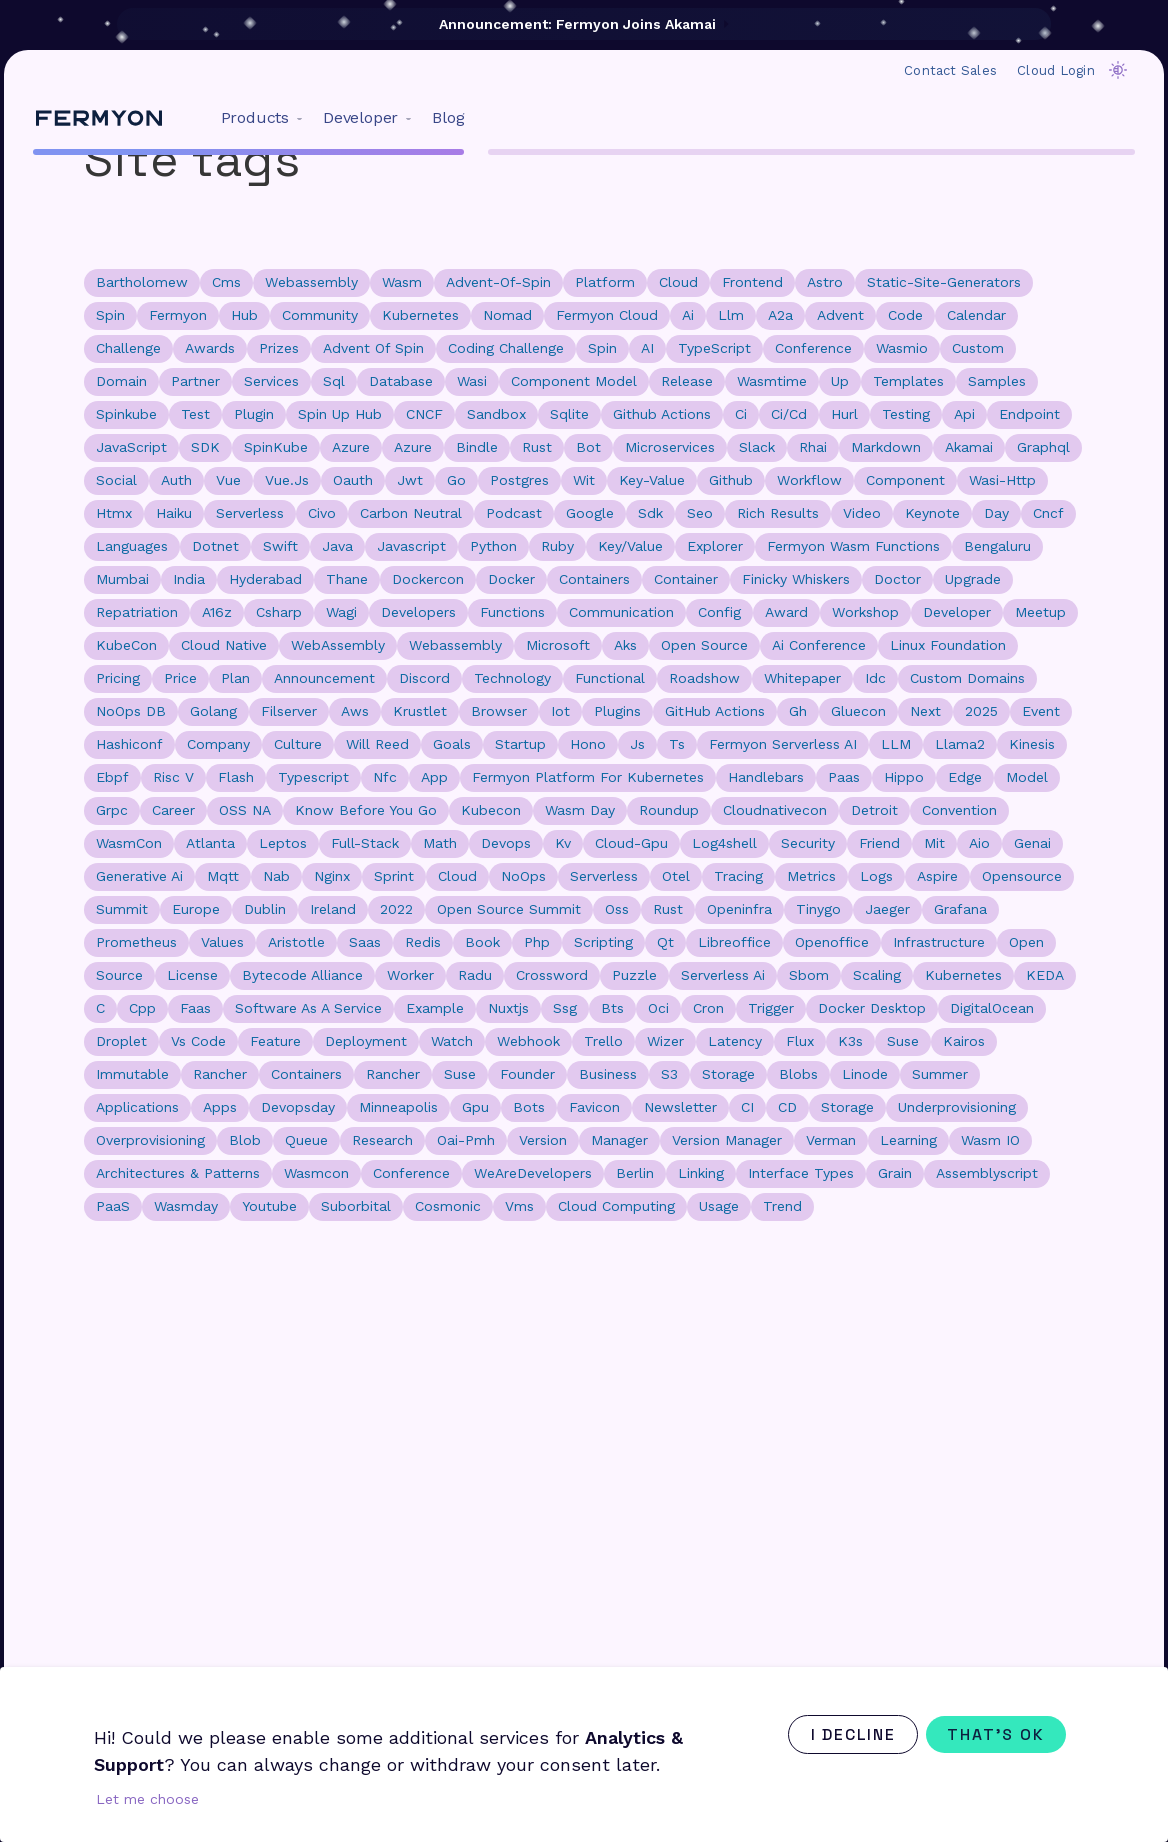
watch (452, 1041)
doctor (897, 579)
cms (226, 282)
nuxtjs (508, 1008)
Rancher (220, 1074)
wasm (402, 282)
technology (512, 678)
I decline (845, 1734)
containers (594, 579)
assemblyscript (987, 1173)
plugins (617, 711)
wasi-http (1002, 480)
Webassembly (455, 645)
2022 (396, 909)
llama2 (960, 744)
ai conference (819, 645)
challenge (128, 348)
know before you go (366, 810)
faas (195, 1008)
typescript (313, 777)
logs (876, 876)
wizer (665, 1041)
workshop (865, 612)
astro (825, 282)
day (996, 513)
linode (865, 1074)
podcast (514, 513)
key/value (630, 546)
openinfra (739, 909)
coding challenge (506, 348)
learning (908, 1140)
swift (280, 546)
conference (813, 348)
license (192, 975)
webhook (528, 1041)
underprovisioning (957, 1107)
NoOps (523, 876)
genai (1032, 843)
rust (537, 447)
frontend (752, 282)
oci (658, 1008)
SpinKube (276, 447)
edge (965, 777)
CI (747, 1107)
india (189, 579)
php (537, 942)
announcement (324, 678)
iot (560, 711)
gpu (475, 1107)
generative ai (139, 876)
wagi (341, 612)
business (608, 1074)
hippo (904, 777)
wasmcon (316, 1173)
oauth (353, 480)
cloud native (224, 645)
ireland (333, 909)
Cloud (457, 876)
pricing (118, 678)
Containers (306, 1074)
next (925, 711)
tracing (738, 876)
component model (574, 381)
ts (677, 744)
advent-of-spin (498, 282)
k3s (850, 1041)
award (786, 612)
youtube (269, 1206)
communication (621, 612)
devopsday (298, 1107)
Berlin (635, 1173)
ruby (557, 546)
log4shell (724, 843)
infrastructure (939, 942)
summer (940, 1074)
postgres (519, 480)
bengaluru (997, 546)
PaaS (113, 1206)
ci (741, 414)
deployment (366, 1041)
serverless (250, 513)
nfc (385, 777)
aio (979, 843)
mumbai (122, 579)
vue (228, 480)
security (808, 843)
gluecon (858, 711)
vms (519, 1206)
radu (475, 975)
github (731, 480)
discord (424, 678)
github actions (662, 414)
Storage (847, 1107)
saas (365, 942)
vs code (198, 1041)
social (116, 480)
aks (625, 645)
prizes (279, 348)
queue (306, 1140)
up (840, 381)
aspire (937, 876)
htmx (114, 513)
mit (934, 843)
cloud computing (616, 1206)
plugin (254, 414)
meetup (1040, 612)
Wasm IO (990, 1140)
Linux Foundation (948, 645)
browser (499, 711)
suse (460, 1074)
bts (612, 1008)
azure (413, 447)
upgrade (973, 579)
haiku (174, 513)
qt (665, 942)
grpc (112, 810)
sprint (394, 876)
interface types (801, 1173)
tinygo (818, 909)
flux (800, 1041)
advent (840, 315)
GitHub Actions (715, 711)
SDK (205, 447)
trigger (771, 1008)
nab (276, 876)
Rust (668, 909)
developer (957, 612)
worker (410, 975)
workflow (809, 480)
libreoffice (734, 942)
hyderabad (265, 579)
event (1041, 711)
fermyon (178, 315)
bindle (477, 447)
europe (196, 909)
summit (122, 909)
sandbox (496, 414)
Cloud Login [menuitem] (1056, 70)
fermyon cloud (607, 315)
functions (512, 612)
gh (798, 711)
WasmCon (129, 843)
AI (647, 348)
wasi (472, 381)
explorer (715, 546)
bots (529, 1107)
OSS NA (245, 810)
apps (220, 1107)
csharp (279, 612)
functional (610, 678)
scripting (603, 942)
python (493, 546)
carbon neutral (411, 513)
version (543, 1140)
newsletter (680, 1107)
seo (700, 513)
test (195, 414)
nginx (332, 876)
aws (355, 711)
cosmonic (448, 1206)
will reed (377, 744)
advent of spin (373, 348)
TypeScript (714, 348)
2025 (981, 711)
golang (213, 711)
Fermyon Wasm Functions (853, 546)
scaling (877, 975)
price (180, 678)
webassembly (311, 282)
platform (605, 282)
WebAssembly (338, 645)
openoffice (832, 942)
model (1027, 777)
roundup (669, 810)
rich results (778, 513)
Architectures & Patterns (178, 1173)
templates (908, 381)
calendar (976, 315)
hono (588, 744)
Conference (411, 1173)
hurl (844, 414)
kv (563, 843)
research (382, 1140)
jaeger (887, 909)
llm (731, 315)
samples (997, 381)
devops (506, 843)
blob (245, 1140)
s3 (669, 1074)
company (218, 744)
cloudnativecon (775, 810)
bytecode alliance (302, 975)
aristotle (296, 942)
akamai (969, 447)
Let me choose (147, 1799)
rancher (393, 1074)
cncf (1048, 513)
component (905, 480)
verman (831, 1140)
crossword (552, 975)
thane (347, 579)
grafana (960, 909)
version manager (727, 1140)
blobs (798, 1074)
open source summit (509, 909)
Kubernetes (963, 975)
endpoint (1029, 414)
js (637, 744)
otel (676, 876)
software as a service (308, 1008)
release (687, 381)
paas (844, 777)
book (482, 942)
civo (322, 513)
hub (244, 315)
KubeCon (126, 645)
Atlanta (210, 843)
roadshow (704, 678)
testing (906, 414)
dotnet (215, 546)
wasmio (902, 348)
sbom (809, 975)
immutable (132, 1074)
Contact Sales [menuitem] (950, 70)
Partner (195, 381)
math (440, 843)
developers (418, 612)
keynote (932, 513)
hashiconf (129, 744)
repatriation (137, 612)
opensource (1022, 876)
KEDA (1045, 975)
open (1026, 942)
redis (423, 942)
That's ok (993, 1734)
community (320, 315)
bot (588, 447)
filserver (289, 711)
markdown (886, 447)
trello (603, 1041)
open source (704, 645)
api (964, 414)
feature (275, 1041)
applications (137, 1107)
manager (619, 1140)
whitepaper (802, 678)
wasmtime (772, 381)
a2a (780, 315)
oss (617, 909)
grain (895, 1173)
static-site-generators (944, 282)
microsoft (558, 645)
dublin (265, 909)
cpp (142, 1008)
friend (879, 843)
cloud (678, 282)
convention (959, 810)
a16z (217, 612)
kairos (964, 1041)
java (337, 546)
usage (719, 1206)
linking (701, 1173)
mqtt (223, 876)
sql (334, 381)
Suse (903, 1041)
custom (978, 348)
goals (452, 744)
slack (757, 447)
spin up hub (340, 414)
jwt (410, 480)
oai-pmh (466, 1140)
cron (708, 1008)
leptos (283, 843)
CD (787, 1107)
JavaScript (131, 447)
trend (782, 1206)
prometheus (136, 942)
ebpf (112, 777)
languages (132, 546)
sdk (650, 513)
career (173, 810)
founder (527, 1074)
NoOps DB (131, 711)
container (686, 579)
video (862, 513)
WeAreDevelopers (533, 1173)
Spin (602, 348)
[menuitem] (257, 118)
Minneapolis (398, 1107)
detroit (874, 810)
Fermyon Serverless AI (783, 744)
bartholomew (142, 282)
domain (121, 381)
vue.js (287, 480)
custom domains (967, 678)
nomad (507, 315)
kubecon (491, 810)
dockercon (428, 579)
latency (735, 1041)
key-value (652, 480)
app (434, 777)
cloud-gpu (631, 843)
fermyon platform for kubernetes (588, 777)
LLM (896, 744)
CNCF (424, 414)
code (905, 315)
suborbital (356, 1206)
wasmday (186, 1206)
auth (176, 480)
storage (728, 1074)
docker (511, 579)
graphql (1043, 447)
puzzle (634, 975)
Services (271, 381)
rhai (813, 447)
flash (236, 777)
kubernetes (420, 315)
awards (210, 348)
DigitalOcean (992, 1008)
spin (110, 315)
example (435, 1008)
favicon (594, 1107)
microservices (670, 447)
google (590, 513)
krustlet (420, 711)
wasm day (580, 810)
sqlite (569, 414)
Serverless (604, 876)
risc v (173, 777)
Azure (351, 447)
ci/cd (789, 414)
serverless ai (723, 975)
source (119, 975)
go (456, 480)
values (222, 942)
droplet (121, 1041)
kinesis (1032, 744)
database (401, 381)
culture (298, 744)
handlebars (766, 777)
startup (520, 744)
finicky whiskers (796, 579)
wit (584, 480)
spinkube (126, 414)
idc (875, 678)
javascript (411, 546)
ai (688, 315)
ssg (565, 1008)
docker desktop (872, 1008)
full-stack (365, 843)
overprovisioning (150, 1140)
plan (235, 678)
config (719, 612)
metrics (811, 876)
